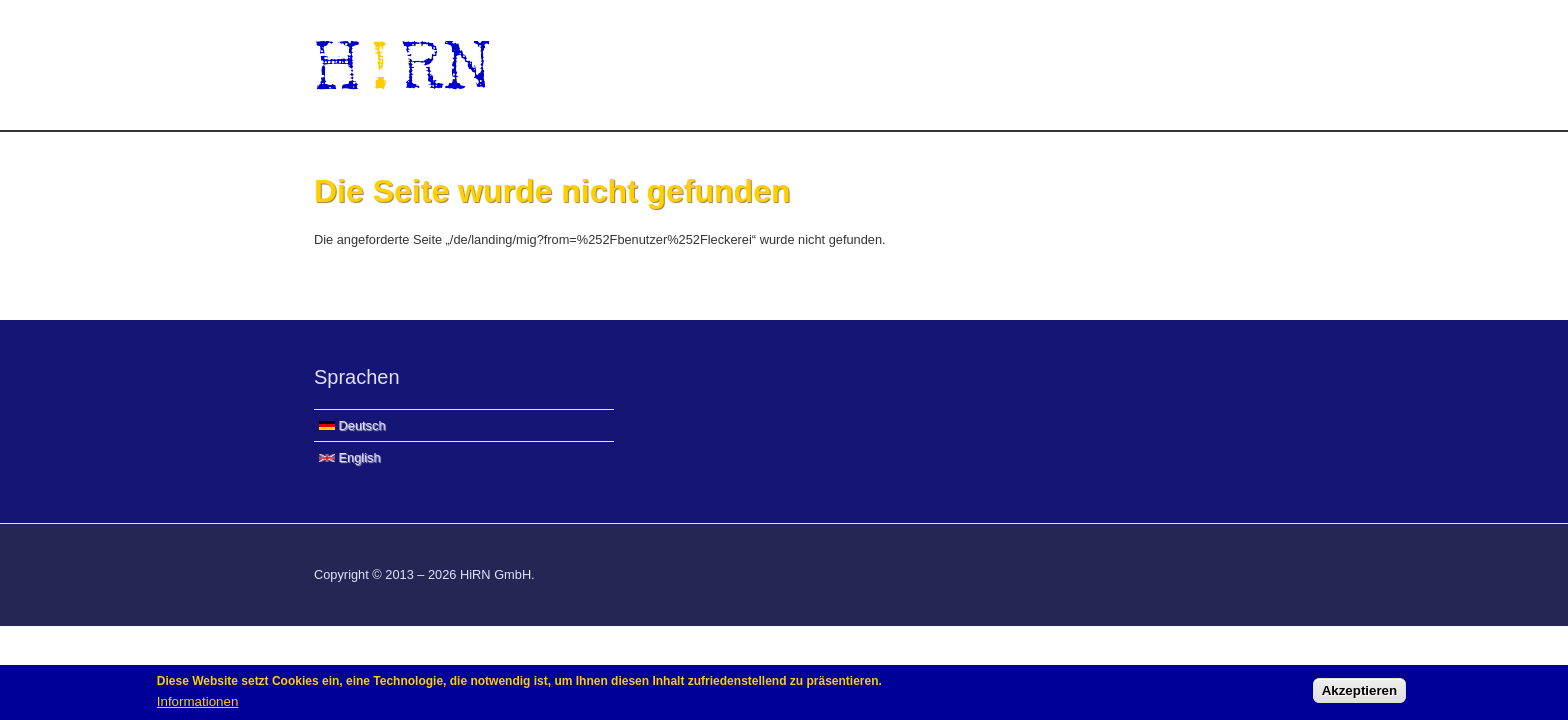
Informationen (198, 703)
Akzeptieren (1360, 693)
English (350, 457)
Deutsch (352, 425)
